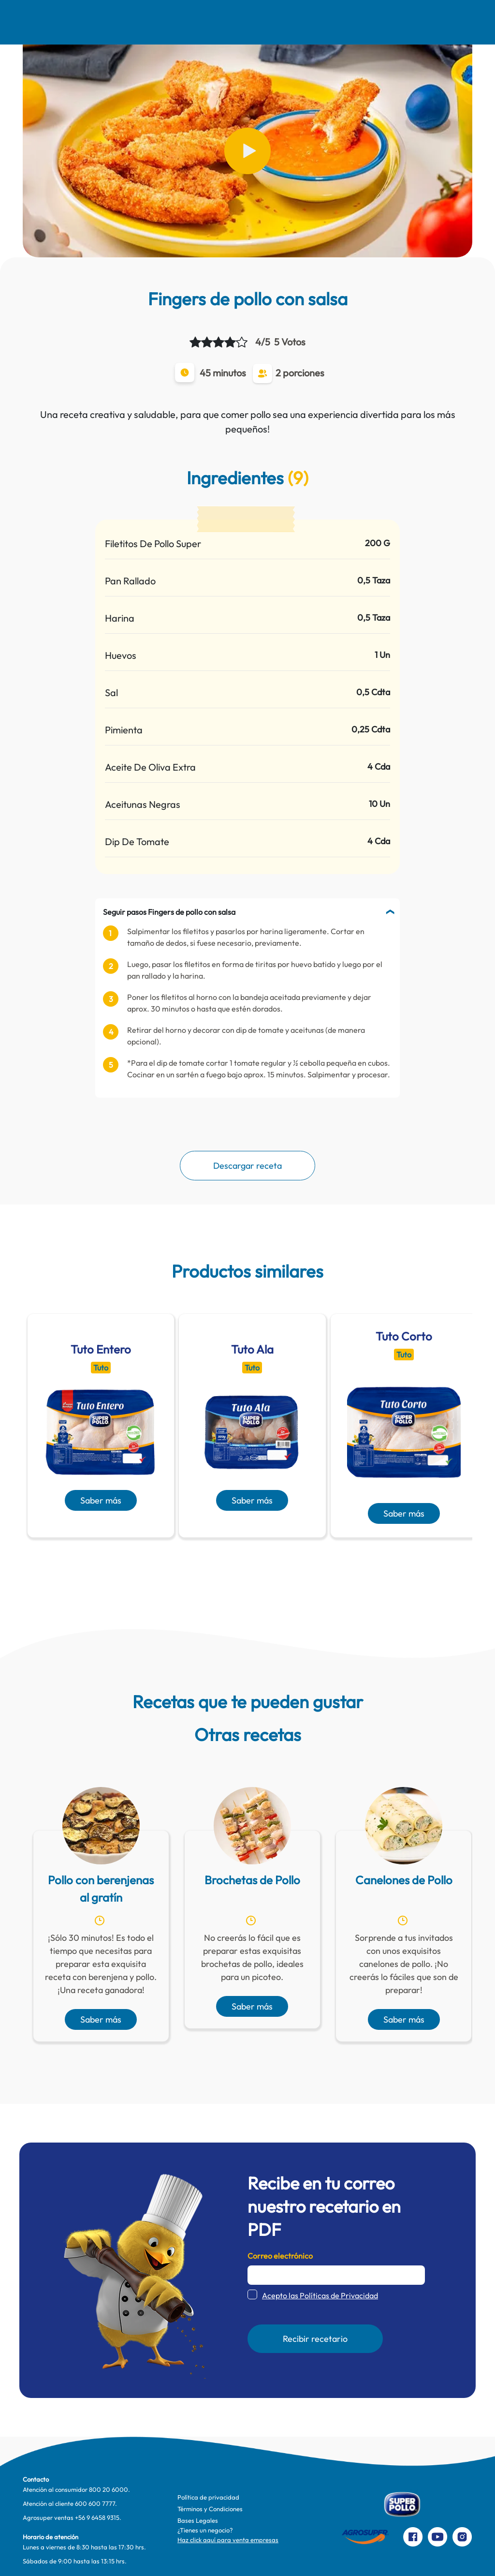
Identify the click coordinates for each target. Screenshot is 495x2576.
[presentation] (233, 1561)
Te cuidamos (264, 22)
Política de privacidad (208, 2497)
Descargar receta (247, 1165)
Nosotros (79, 22)
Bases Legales (197, 2520)
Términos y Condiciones (210, 2509)
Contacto (370, 22)
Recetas (128, 22)
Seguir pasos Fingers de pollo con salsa (169, 912)
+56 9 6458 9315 (97, 2517)
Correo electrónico (280, 2256)
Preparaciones (431, 22)
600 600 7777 (95, 2503)
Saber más (100, 1500)
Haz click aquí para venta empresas (227, 2540)
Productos (317, 22)
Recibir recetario (315, 2338)
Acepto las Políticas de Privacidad (320, 2295)
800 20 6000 (108, 2489)
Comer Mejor (173, 22)
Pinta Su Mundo (216, 22)
